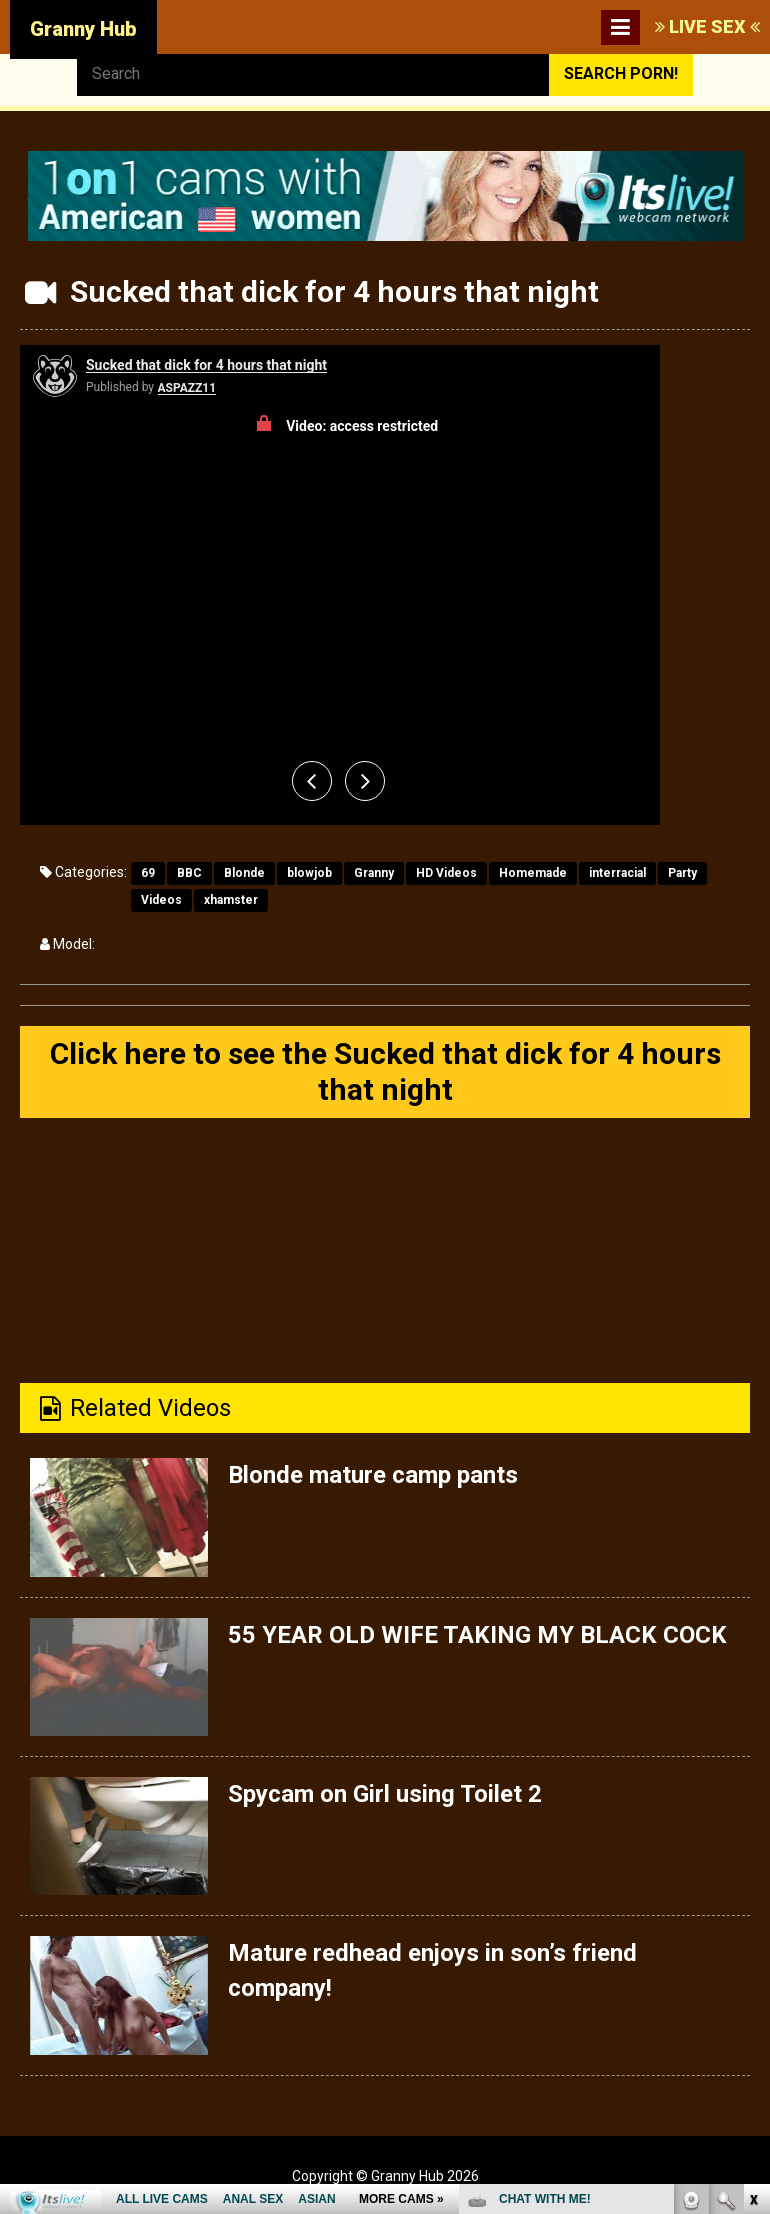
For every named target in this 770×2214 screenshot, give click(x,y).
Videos (161, 900)
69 (148, 873)
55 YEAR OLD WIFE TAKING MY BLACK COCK (477, 1635)
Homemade (533, 873)
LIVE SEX (707, 26)
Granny (374, 873)
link (752, 1901)
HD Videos (446, 873)
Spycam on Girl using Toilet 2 (385, 1794)
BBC (189, 873)
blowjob (309, 873)
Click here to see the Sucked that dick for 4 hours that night (385, 1071)
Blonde (244, 873)
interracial (617, 873)
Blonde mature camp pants (373, 1475)
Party (682, 873)
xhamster (231, 900)
